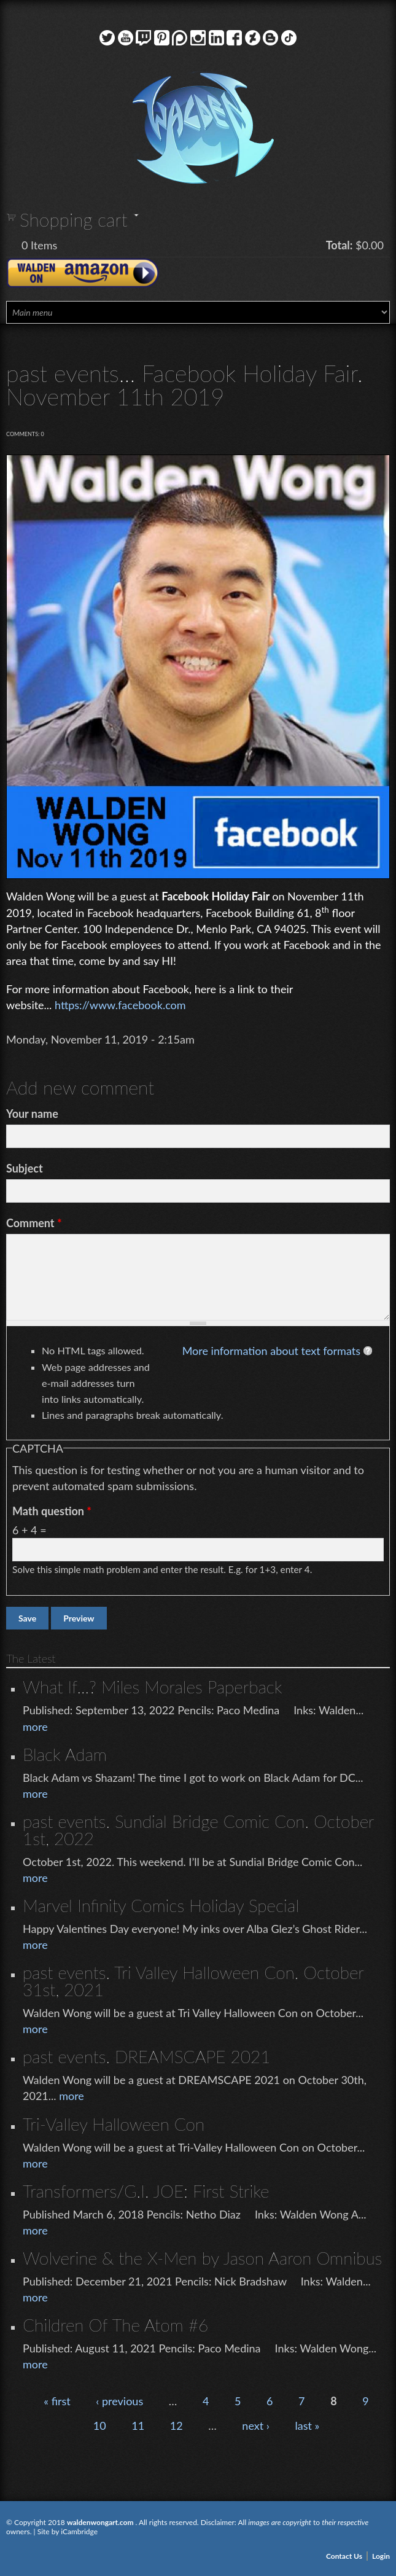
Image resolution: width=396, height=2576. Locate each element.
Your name (32, 1113)
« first (57, 2401)
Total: (339, 245)
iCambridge (79, 2531)
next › (256, 2425)
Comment (34, 1223)
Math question (51, 1511)
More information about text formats (271, 1350)
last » (307, 2425)
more (35, 1726)
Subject (24, 1168)
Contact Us (344, 2556)
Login (381, 2556)
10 (99, 2425)
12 (176, 2425)
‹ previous (119, 2401)
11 (137, 2425)
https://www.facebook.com (120, 1005)
